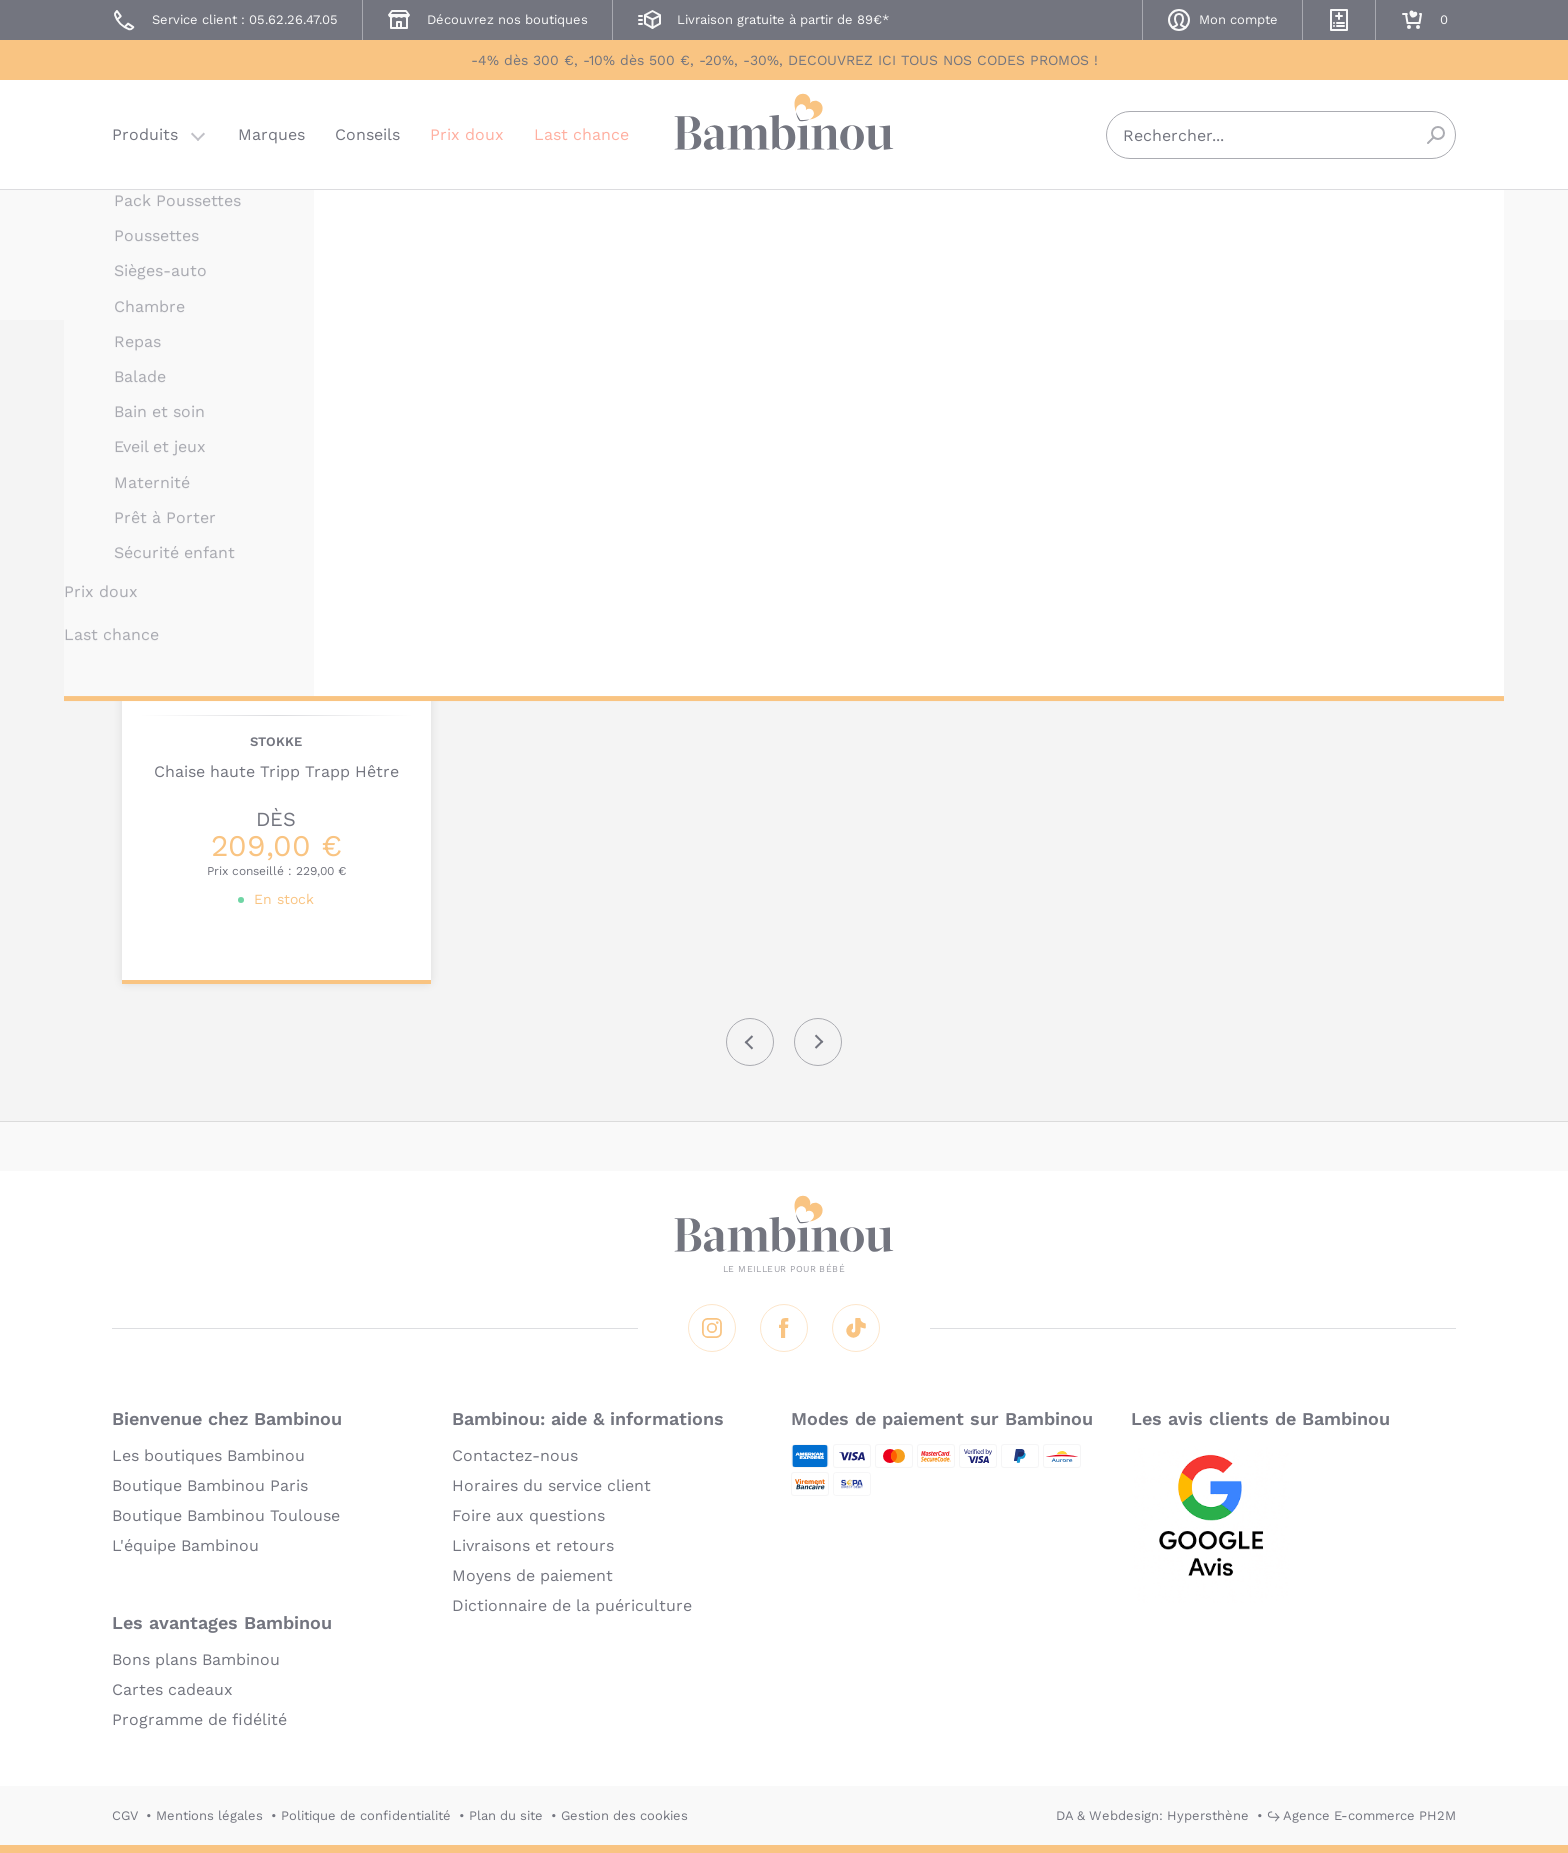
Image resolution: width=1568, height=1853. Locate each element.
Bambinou (784, 132)
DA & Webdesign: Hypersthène (1152, 1815)
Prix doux (467, 134)
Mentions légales (209, 1815)
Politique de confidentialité (366, 1815)
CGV (125, 1815)
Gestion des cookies (624, 1815)
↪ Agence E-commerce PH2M (1361, 1815)
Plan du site (506, 1815)
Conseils (367, 134)
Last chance (581, 134)
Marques (271, 134)
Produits (145, 134)
